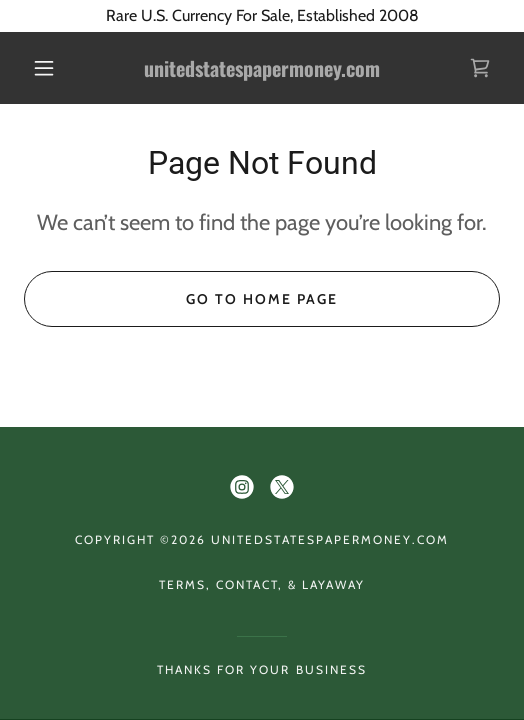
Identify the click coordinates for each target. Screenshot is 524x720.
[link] (262, 68)
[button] (48, 68)
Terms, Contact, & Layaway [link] (262, 584)
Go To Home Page (262, 299)
